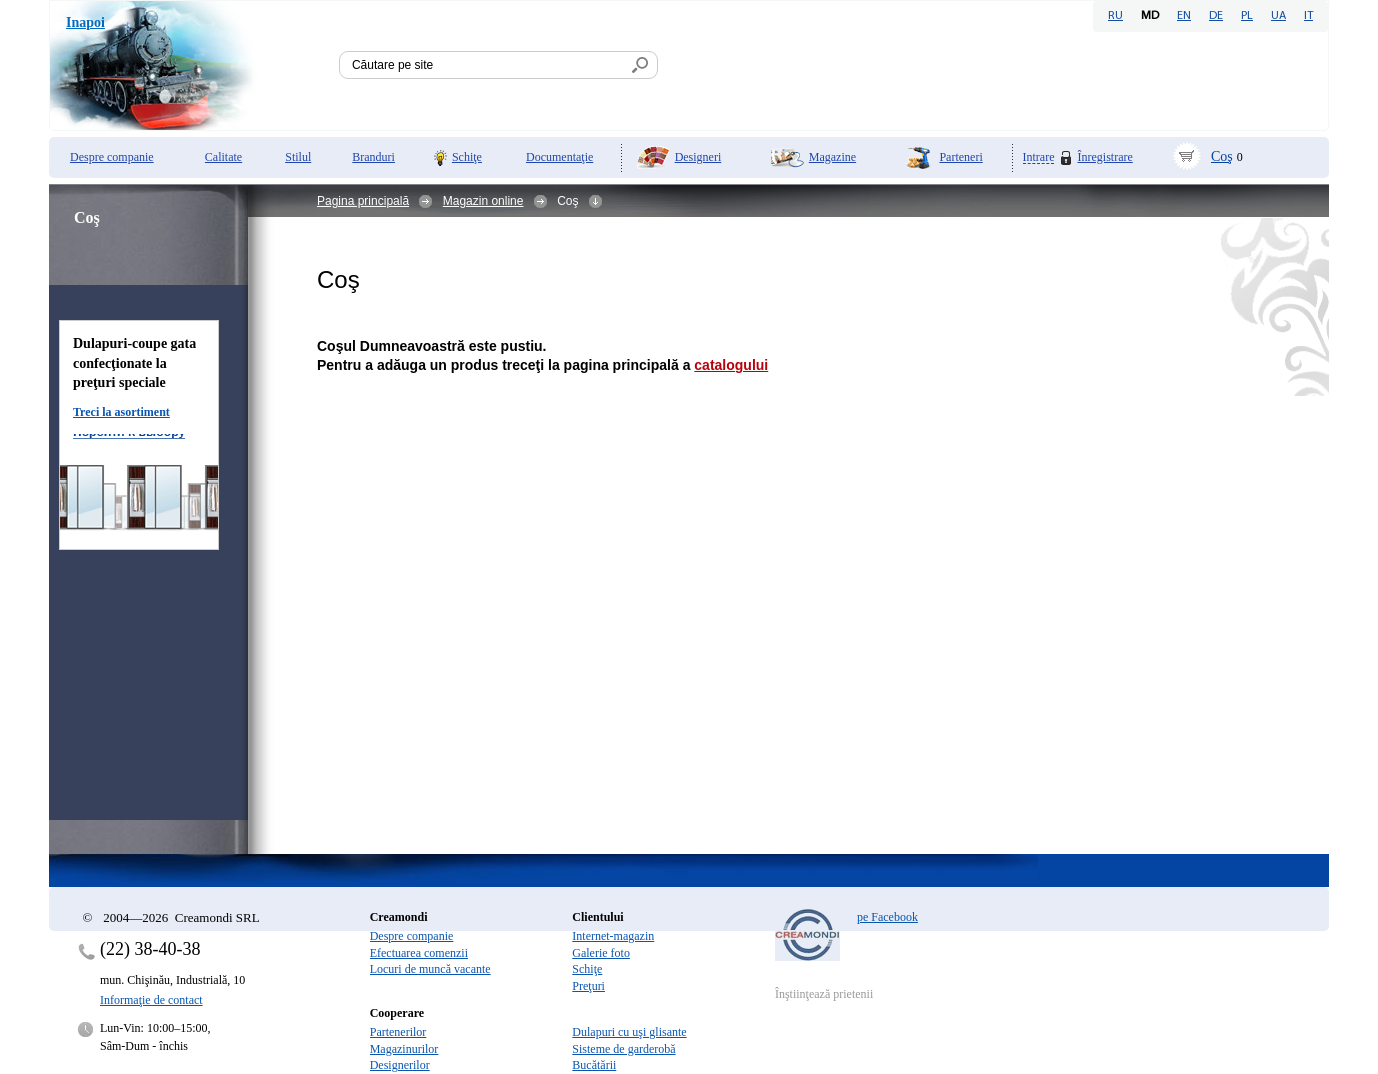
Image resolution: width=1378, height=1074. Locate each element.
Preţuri (588, 986)
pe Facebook (887, 917)
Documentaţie (559, 157)
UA (1278, 16)
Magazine (832, 157)
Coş (1222, 156)
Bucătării (594, 1065)
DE (1216, 16)
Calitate (223, 157)
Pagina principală (363, 201)
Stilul (298, 157)
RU (1115, 16)
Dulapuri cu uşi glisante (629, 1032)
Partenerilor (398, 1032)
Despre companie (112, 157)
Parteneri (960, 157)
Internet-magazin (613, 936)
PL (1247, 16)
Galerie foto (601, 953)
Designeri (698, 157)
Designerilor (400, 1065)
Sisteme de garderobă (623, 1049)
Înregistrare (1104, 157)
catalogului (731, 365)
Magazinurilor (404, 1049)
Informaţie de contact (151, 1000)
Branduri (373, 157)
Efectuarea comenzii (419, 953)
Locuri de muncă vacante (430, 969)
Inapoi (85, 22)
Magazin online (483, 201)
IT (1308, 16)
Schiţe (467, 157)
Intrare (1039, 157)
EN (1184, 16)
